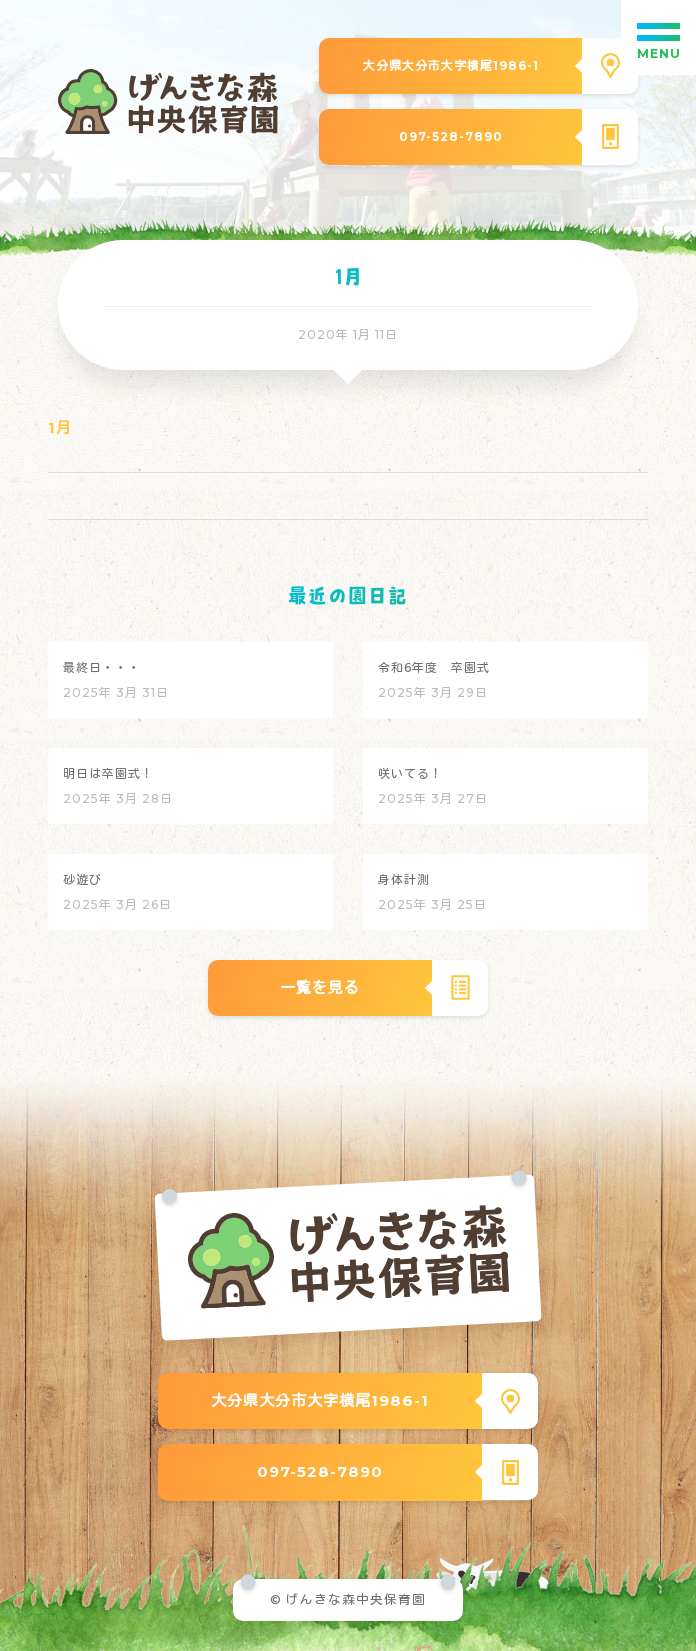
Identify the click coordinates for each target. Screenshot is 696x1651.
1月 (60, 427)
